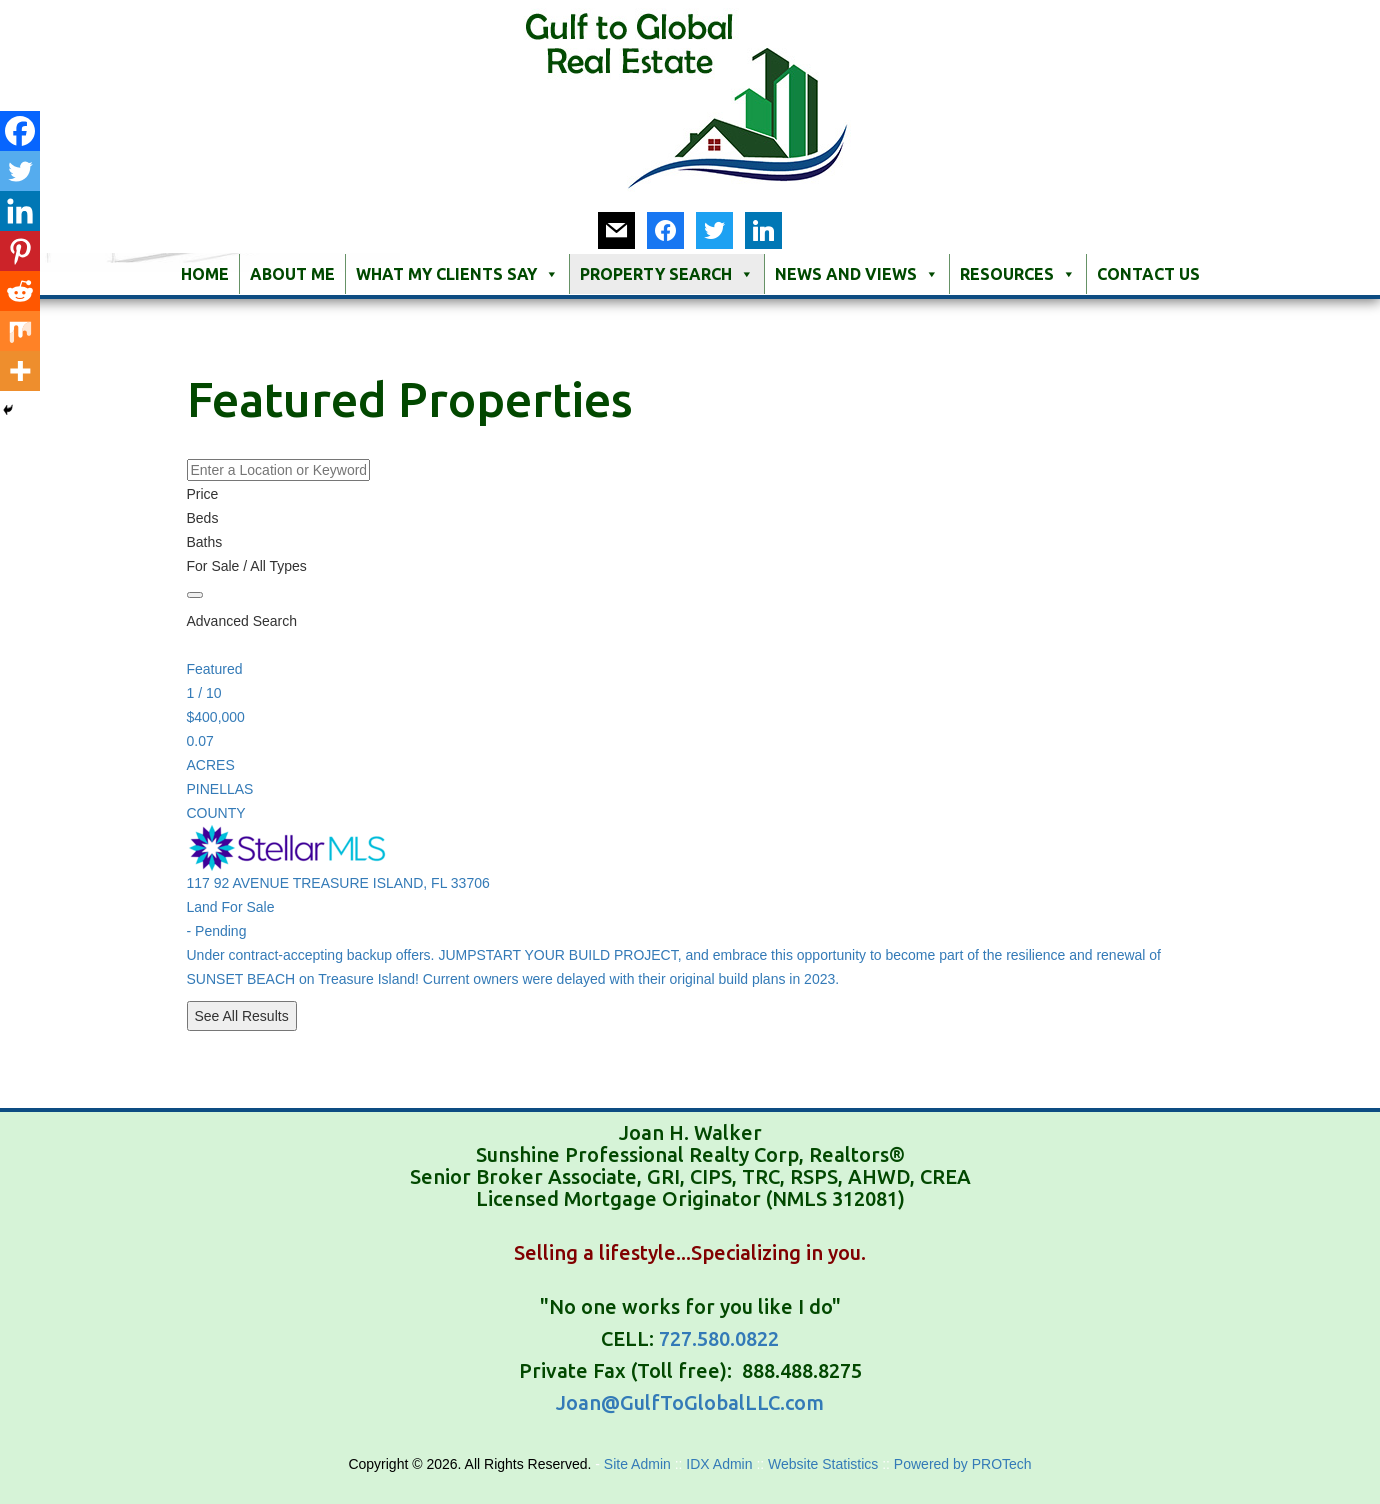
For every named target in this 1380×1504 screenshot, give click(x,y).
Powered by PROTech (963, 1464)
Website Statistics (823, 1464)
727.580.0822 (719, 1338)
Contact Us (1148, 274)
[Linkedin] (20, 211)
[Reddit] (20, 291)
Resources (1018, 274)
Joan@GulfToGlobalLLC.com (690, 1402)
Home (205, 274)
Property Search (667, 274)
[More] (20, 371)
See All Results (242, 1016)
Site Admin (639, 1464)
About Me (292, 274)
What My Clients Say (457, 274)
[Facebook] (20, 131)
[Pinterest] (20, 251)
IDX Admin (721, 1464)
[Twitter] (20, 171)
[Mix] (20, 331)
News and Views (857, 274)
